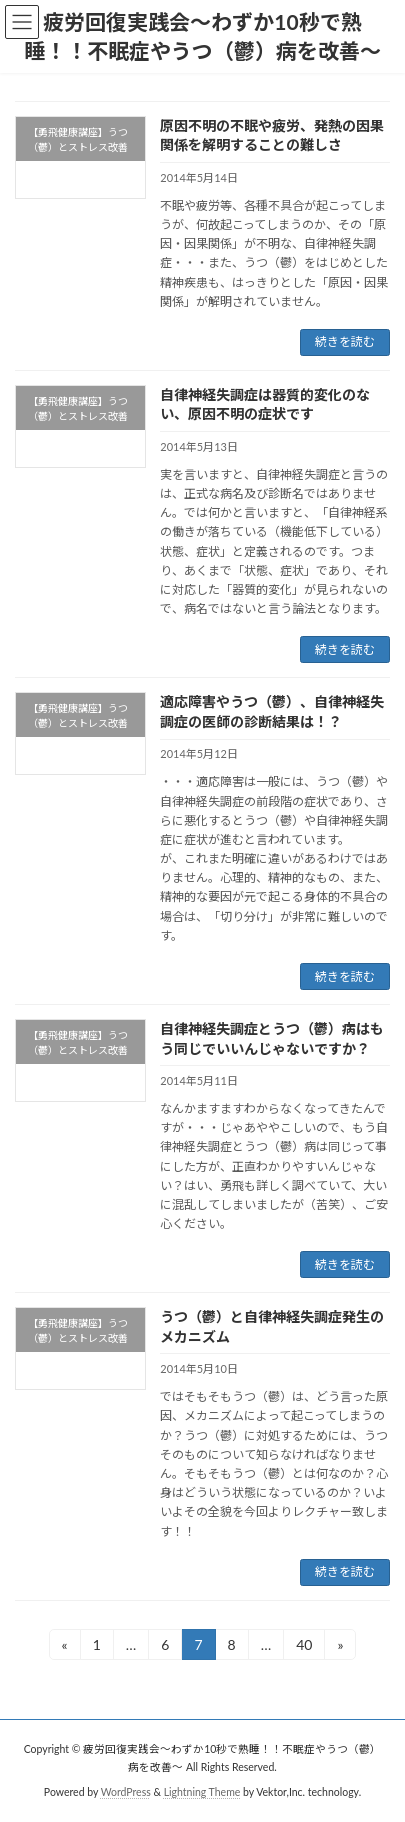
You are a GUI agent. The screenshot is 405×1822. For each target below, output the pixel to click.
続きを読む (345, 341)
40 (303, 1647)
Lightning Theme (202, 1791)
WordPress (126, 1791)
